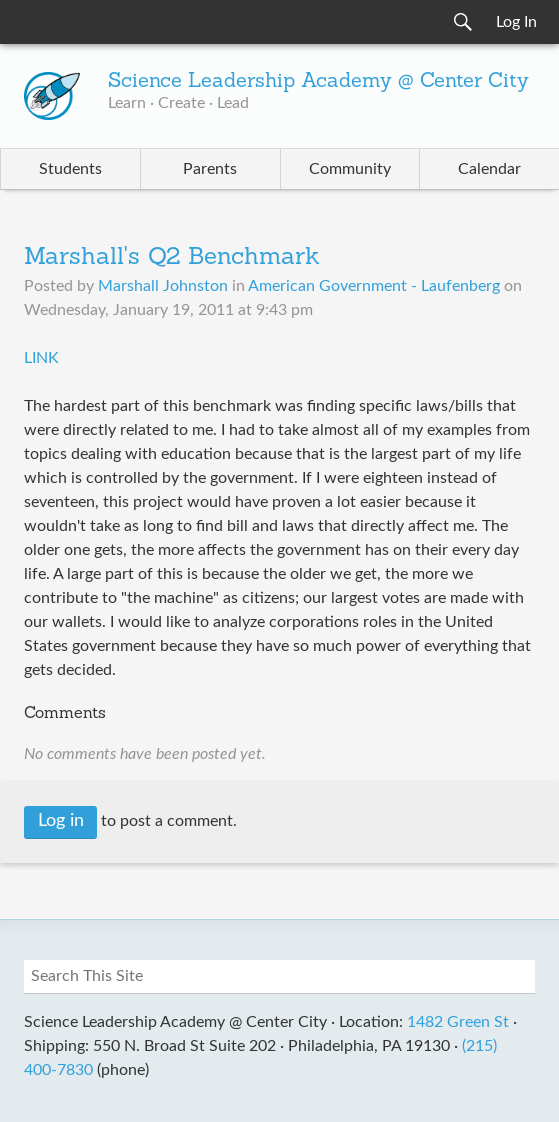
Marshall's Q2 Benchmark (172, 258)
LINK (41, 358)
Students (70, 169)
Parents (210, 169)
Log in (61, 821)
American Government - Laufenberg (374, 286)
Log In (516, 22)
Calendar (489, 169)
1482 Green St (458, 1022)
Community (350, 169)
